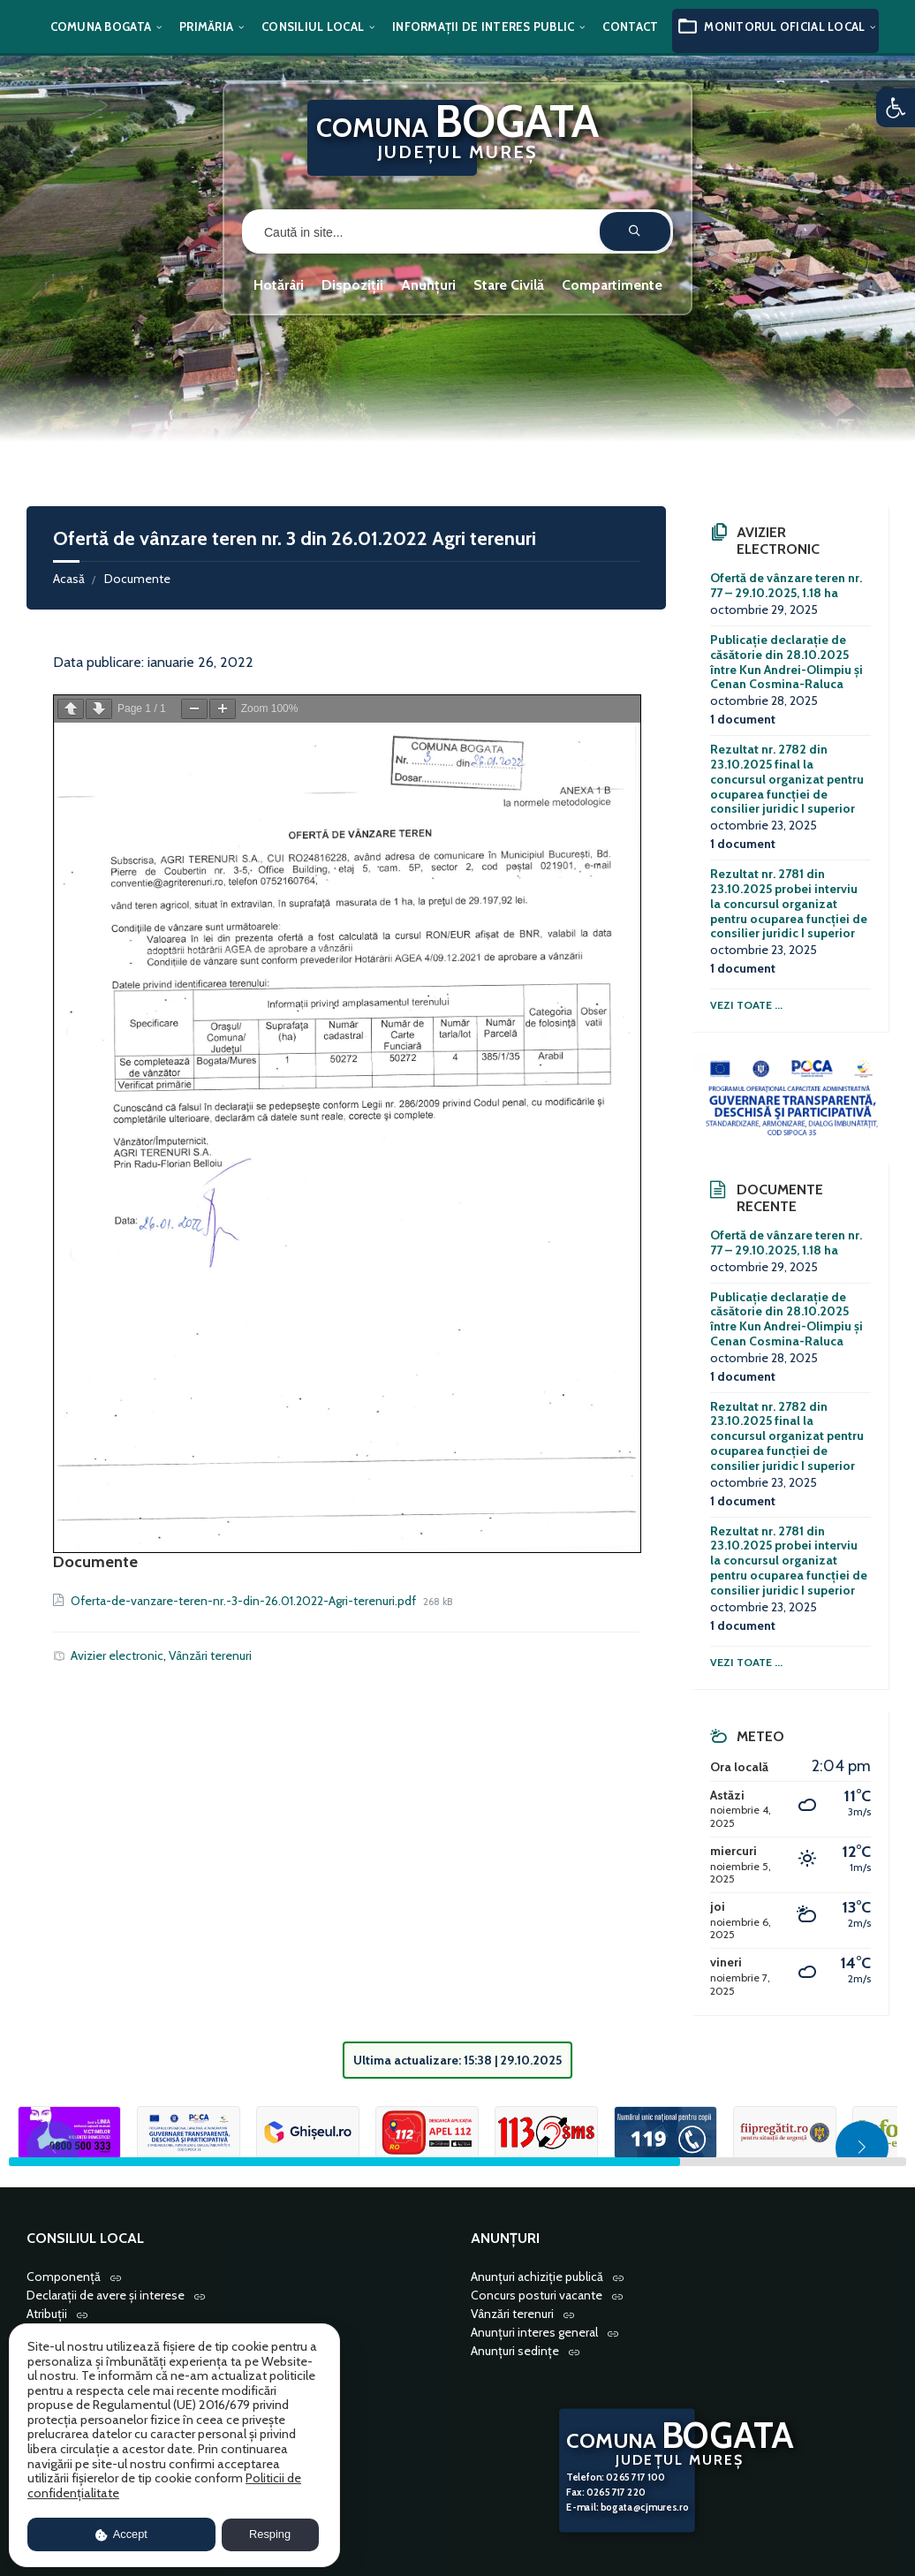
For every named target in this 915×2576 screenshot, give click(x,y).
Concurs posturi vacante (536, 2295)
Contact (630, 26)
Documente (137, 579)
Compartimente (612, 285)
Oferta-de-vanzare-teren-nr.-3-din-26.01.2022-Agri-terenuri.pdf (245, 1601)
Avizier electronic (117, 1655)
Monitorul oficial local (784, 26)
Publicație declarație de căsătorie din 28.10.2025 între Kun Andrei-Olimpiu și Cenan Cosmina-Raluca (786, 662)
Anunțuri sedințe (515, 2351)
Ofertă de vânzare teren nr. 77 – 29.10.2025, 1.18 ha (786, 585)
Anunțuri (428, 285)
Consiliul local (312, 26)
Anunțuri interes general (534, 2332)
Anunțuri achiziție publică (537, 2276)
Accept (121, 2534)
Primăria (206, 26)
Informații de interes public (483, 26)
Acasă (69, 579)
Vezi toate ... (746, 1004)
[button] (895, 107)
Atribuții (46, 2314)
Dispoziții (352, 285)
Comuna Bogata (100, 26)
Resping (270, 2534)
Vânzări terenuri (210, 1655)
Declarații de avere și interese (105, 2295)
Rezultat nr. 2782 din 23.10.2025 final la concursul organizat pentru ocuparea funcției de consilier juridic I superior (787, 778)
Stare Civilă (508, 285)
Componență (63, 2276)
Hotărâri (278, 285)
